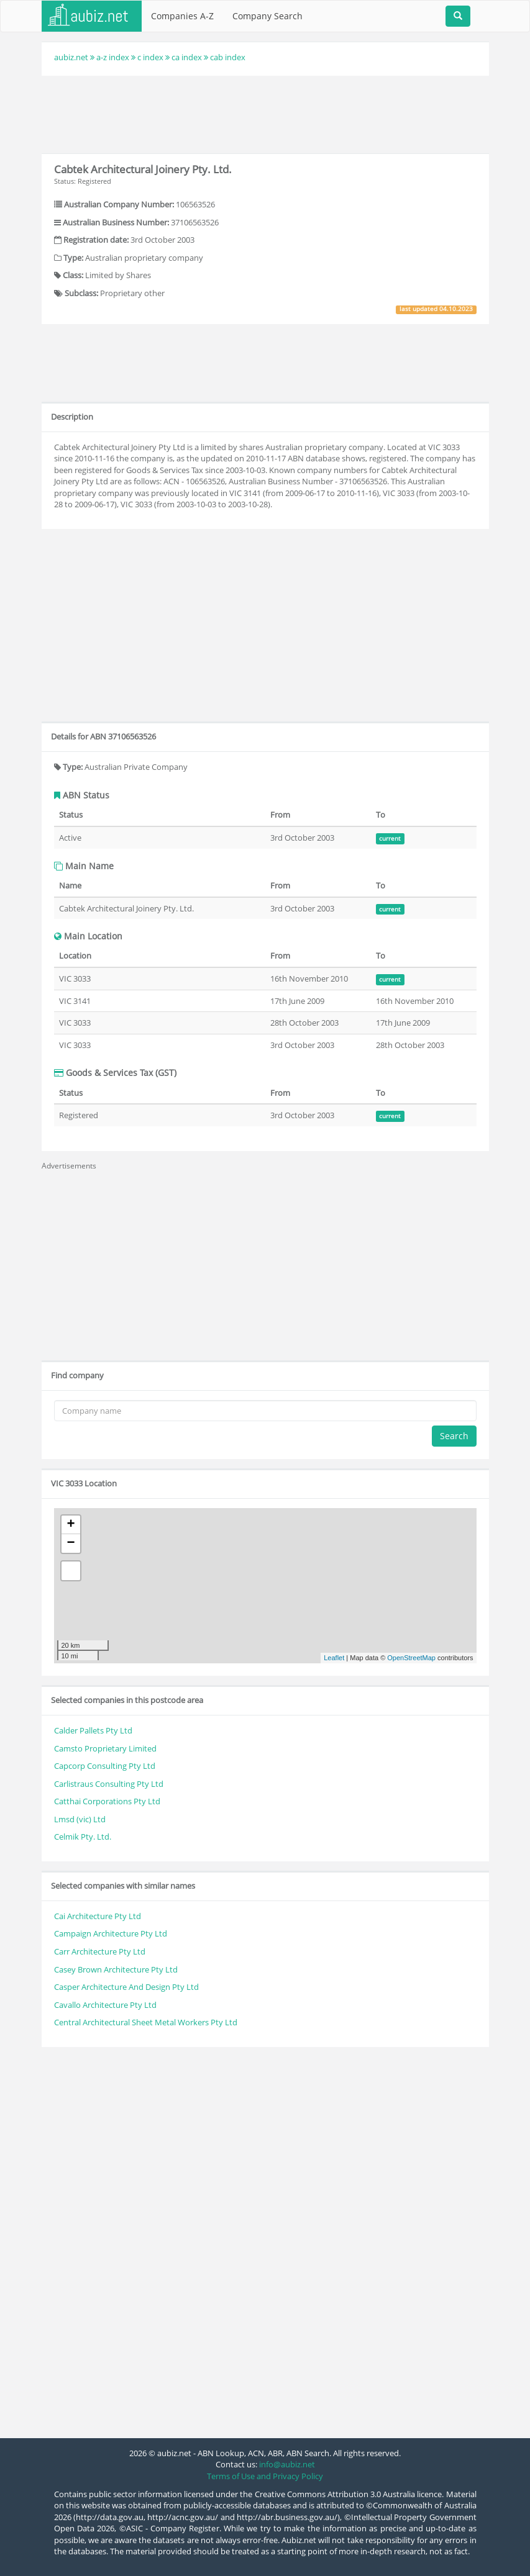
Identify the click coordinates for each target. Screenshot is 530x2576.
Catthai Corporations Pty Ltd (107, 1801)
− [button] (70, 1543)
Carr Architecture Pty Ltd (99, 1951)
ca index (186, 57)
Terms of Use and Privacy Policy (265, 2476)
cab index (227, 57)
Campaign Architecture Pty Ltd (110, 1933)
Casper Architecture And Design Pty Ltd (126, 1986)
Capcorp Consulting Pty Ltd (104, 1765)
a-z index (112, 57)
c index (150, 57)
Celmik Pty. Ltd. (82, 1836)
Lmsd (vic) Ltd (80, 1819)
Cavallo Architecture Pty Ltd (105, 2004)
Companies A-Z (182, 16)
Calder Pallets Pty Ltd (93, 1730)
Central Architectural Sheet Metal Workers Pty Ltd (145, 2022)
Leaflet (334, 1657)
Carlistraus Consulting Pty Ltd (108, 1783)
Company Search (267, 16)
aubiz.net (71, 57)
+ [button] (70, 1525)
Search (454, 1436)
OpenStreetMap (411, 1657)
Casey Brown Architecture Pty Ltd (116, 1969)
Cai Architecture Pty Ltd (97, 1916)
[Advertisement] (268, 113)
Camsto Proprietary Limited (105, 1748)
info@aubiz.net (287, 2464)
